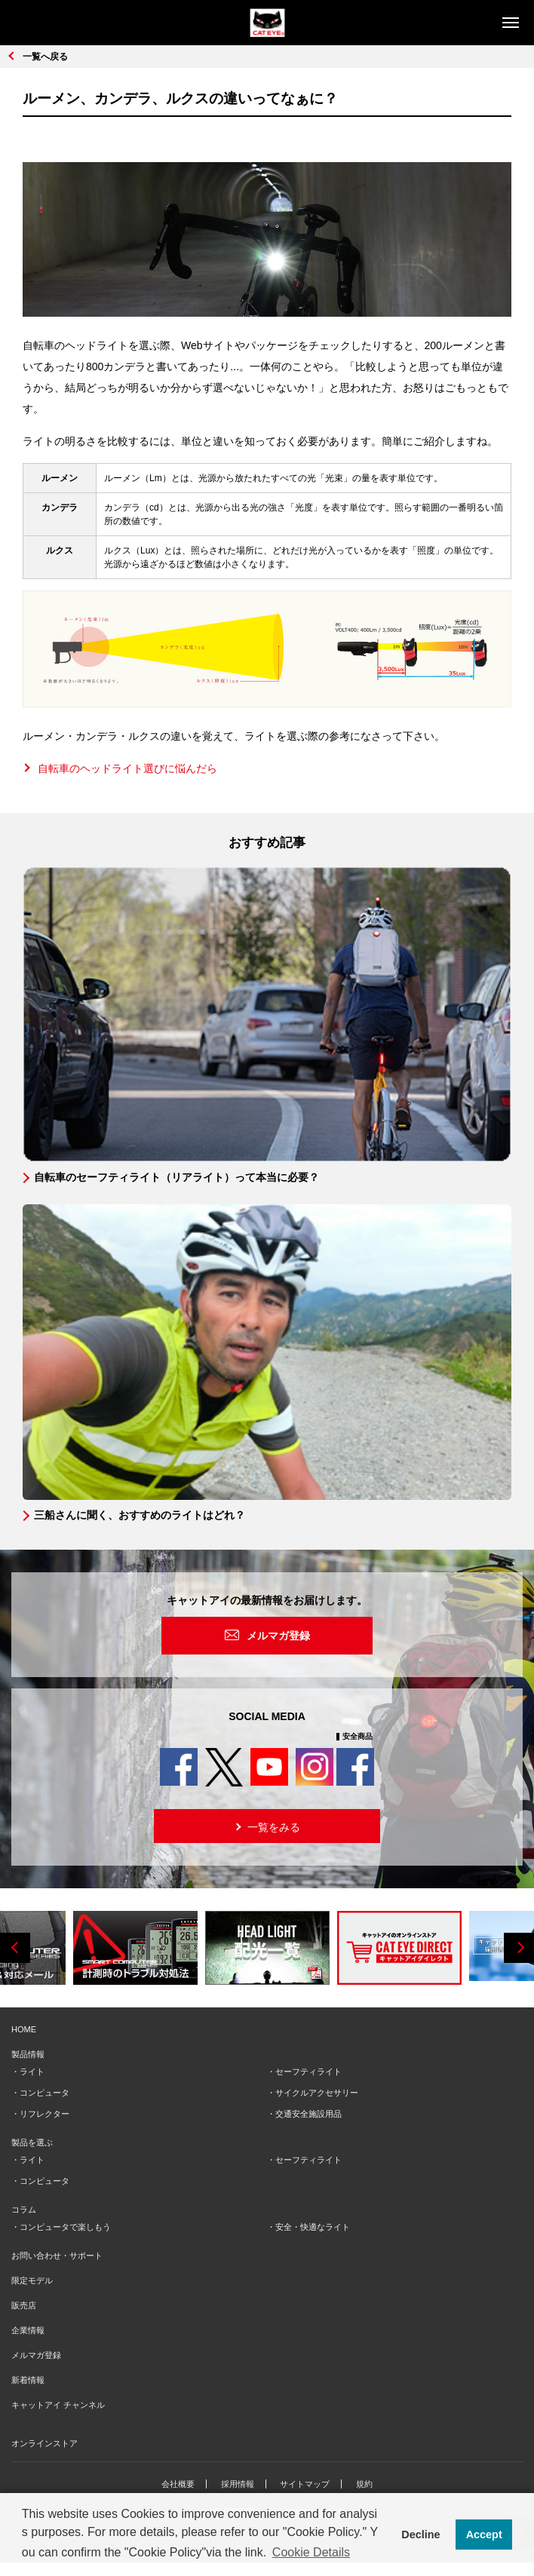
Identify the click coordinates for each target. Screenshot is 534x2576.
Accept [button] (484, 2534)
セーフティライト (308, 2071)
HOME (23, 2029)
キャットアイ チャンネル (58, 2404)
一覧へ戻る (45, 56)
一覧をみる (266, 1826)
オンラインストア (44, 2443)
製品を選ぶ (32, 2142)
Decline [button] (420, 2534)
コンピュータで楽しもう (65, 2226)
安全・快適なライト (312, 2226)
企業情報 (27, 2330)
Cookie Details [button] (311, 2552)
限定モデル (32, 2280)
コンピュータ (44, 2092)
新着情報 (27, 2379)
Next (519, 1948)
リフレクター (44, 2113)
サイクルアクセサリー (316, 2092)
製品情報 (27, 2054)
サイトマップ (305, 2484)
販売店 (23, 2305)
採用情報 (237, 2484)
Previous (15, 1948)
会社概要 (178, 2484)
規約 (364, 2484)
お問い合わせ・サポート (57, 2255)
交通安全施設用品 (308, 2113)
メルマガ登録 (278, 1636)
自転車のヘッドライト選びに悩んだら (127, 768)
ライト (32, 2071)
